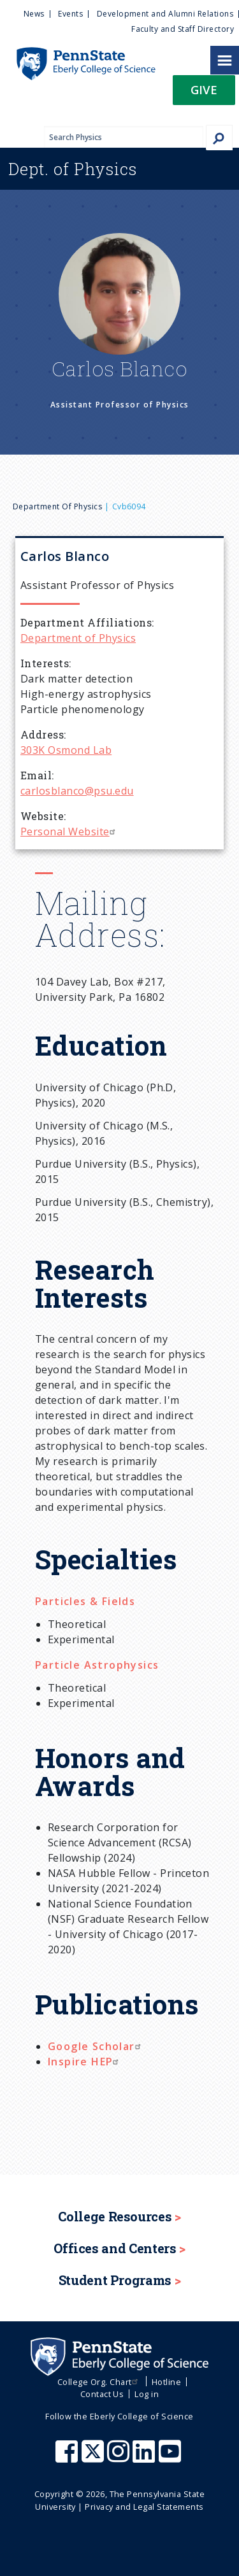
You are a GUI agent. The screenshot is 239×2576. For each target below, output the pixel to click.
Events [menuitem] (70, 13)
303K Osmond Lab (66, 750)
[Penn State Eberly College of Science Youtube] (171, 2457)
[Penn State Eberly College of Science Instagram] (120, 2457)
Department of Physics (57, 506)
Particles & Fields (85, 1601)
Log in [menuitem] (146, 2394)
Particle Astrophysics (97, 1665)
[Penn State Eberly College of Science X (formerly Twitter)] (94, 2457)
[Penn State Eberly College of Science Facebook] (68, 2457)
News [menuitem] (34, 13)
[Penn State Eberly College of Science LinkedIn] (145, 2457)
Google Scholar (96, 2046)
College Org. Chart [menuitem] (99, 2382)
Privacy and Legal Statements (144, 2506)
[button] (204, 94)
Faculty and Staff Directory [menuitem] (182, 29)
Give (204, 89)
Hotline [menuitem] (166, 2382)
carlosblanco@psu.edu (77, 791)
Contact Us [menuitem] (102, 2394)
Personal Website (69, 831)
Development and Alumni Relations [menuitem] (165, 13)
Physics (72, 169)
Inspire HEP (85, 2062)
